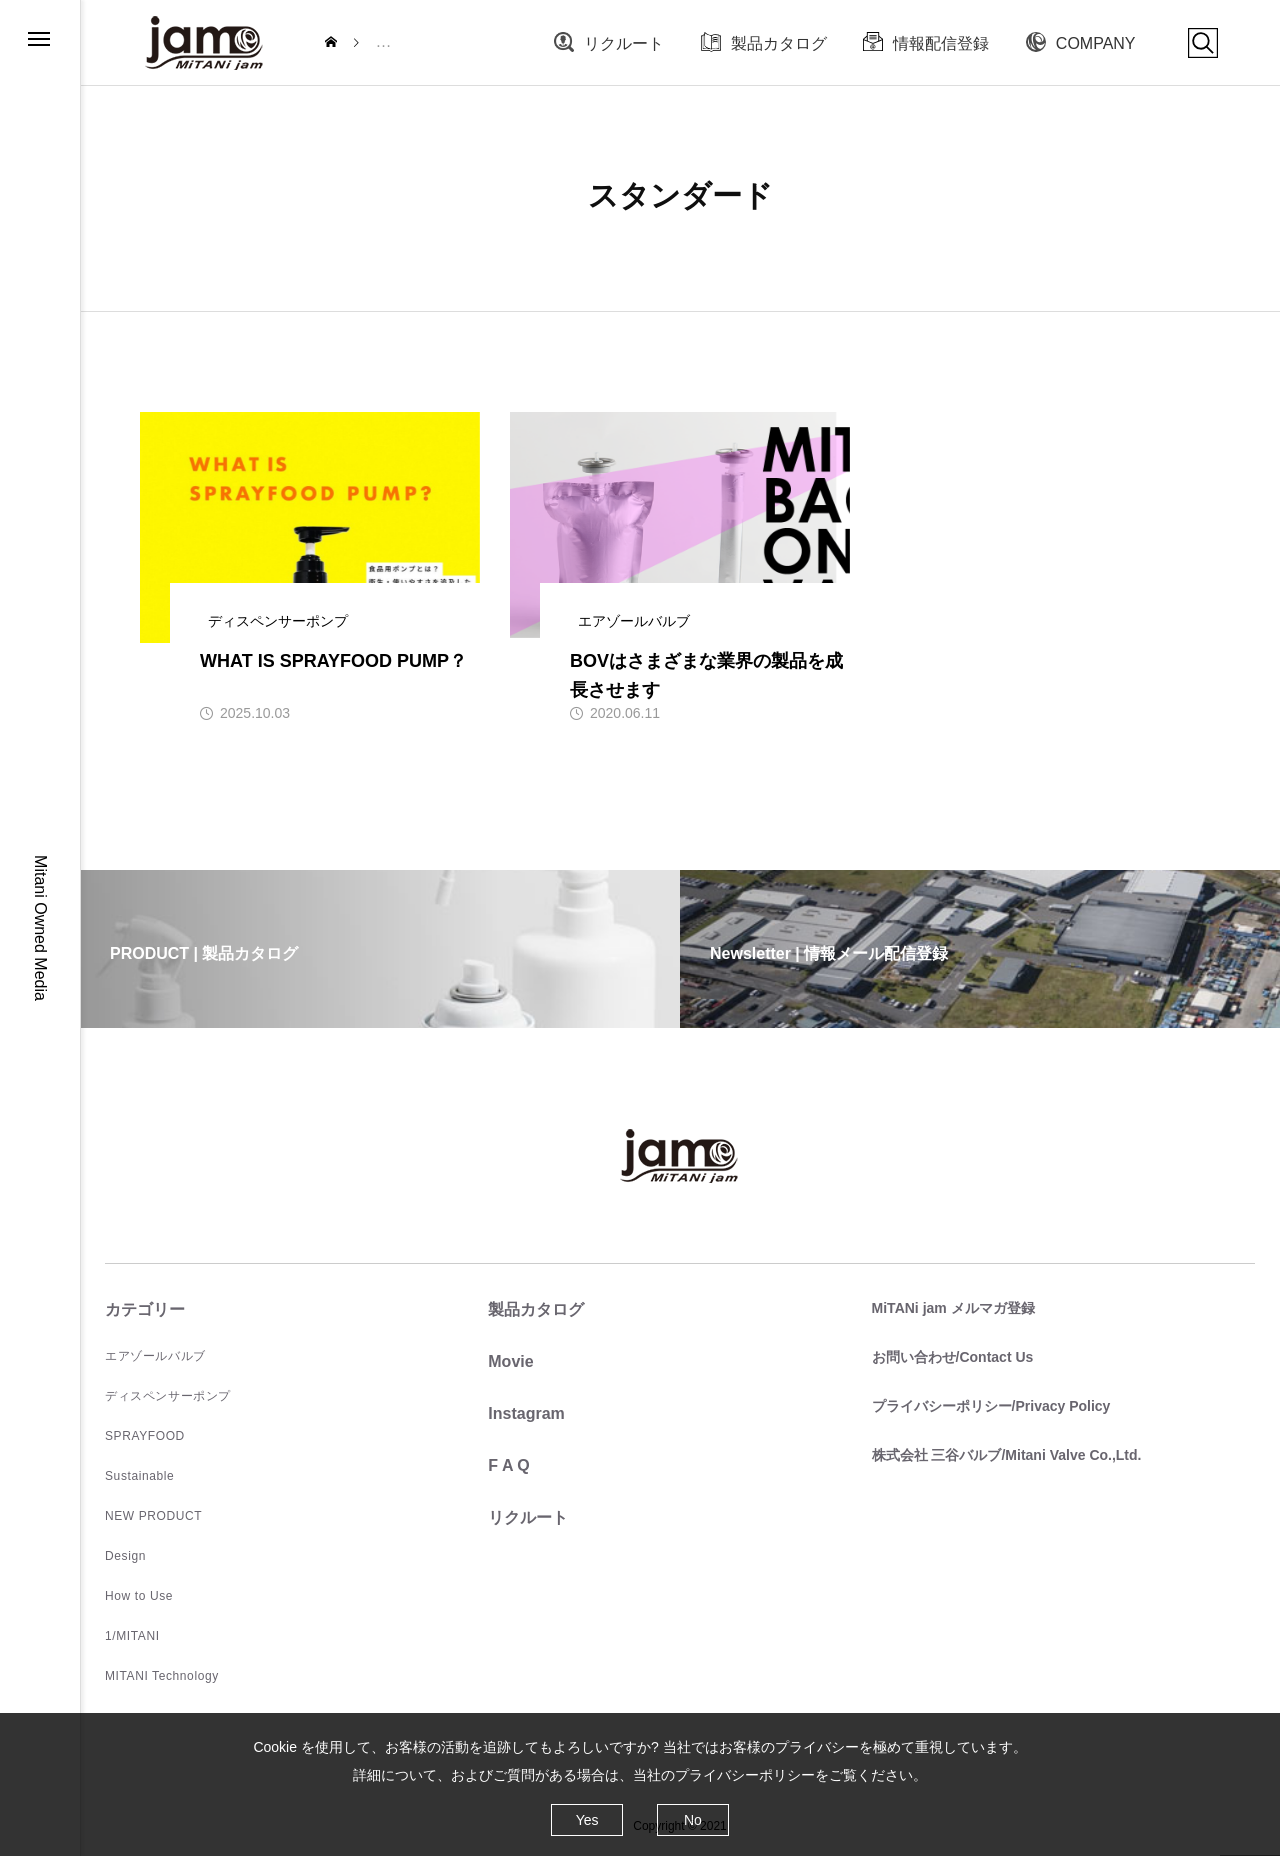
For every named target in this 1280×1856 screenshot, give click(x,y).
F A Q (508, 1465)
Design (125, 1556)
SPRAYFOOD (145, 1436)
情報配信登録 (941, 43)
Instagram (526, 1413)
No (693, 1820)
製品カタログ (779, 43)
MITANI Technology (162, 1676)
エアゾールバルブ (155, 1356)
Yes (587, 1820)
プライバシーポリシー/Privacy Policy (991, 1406)
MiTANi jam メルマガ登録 (953, 1308)
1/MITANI (132, 1636)
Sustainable (139, 1476)
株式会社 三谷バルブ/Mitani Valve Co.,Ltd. (1007, 1455)
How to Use (139, 1596)
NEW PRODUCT (153, 1516)
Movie (510, 1361)
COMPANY (1096, 43)
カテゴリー (145, 1309)
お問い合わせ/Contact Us (953, 1357)
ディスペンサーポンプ (168, 1396)
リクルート (624, 43)
